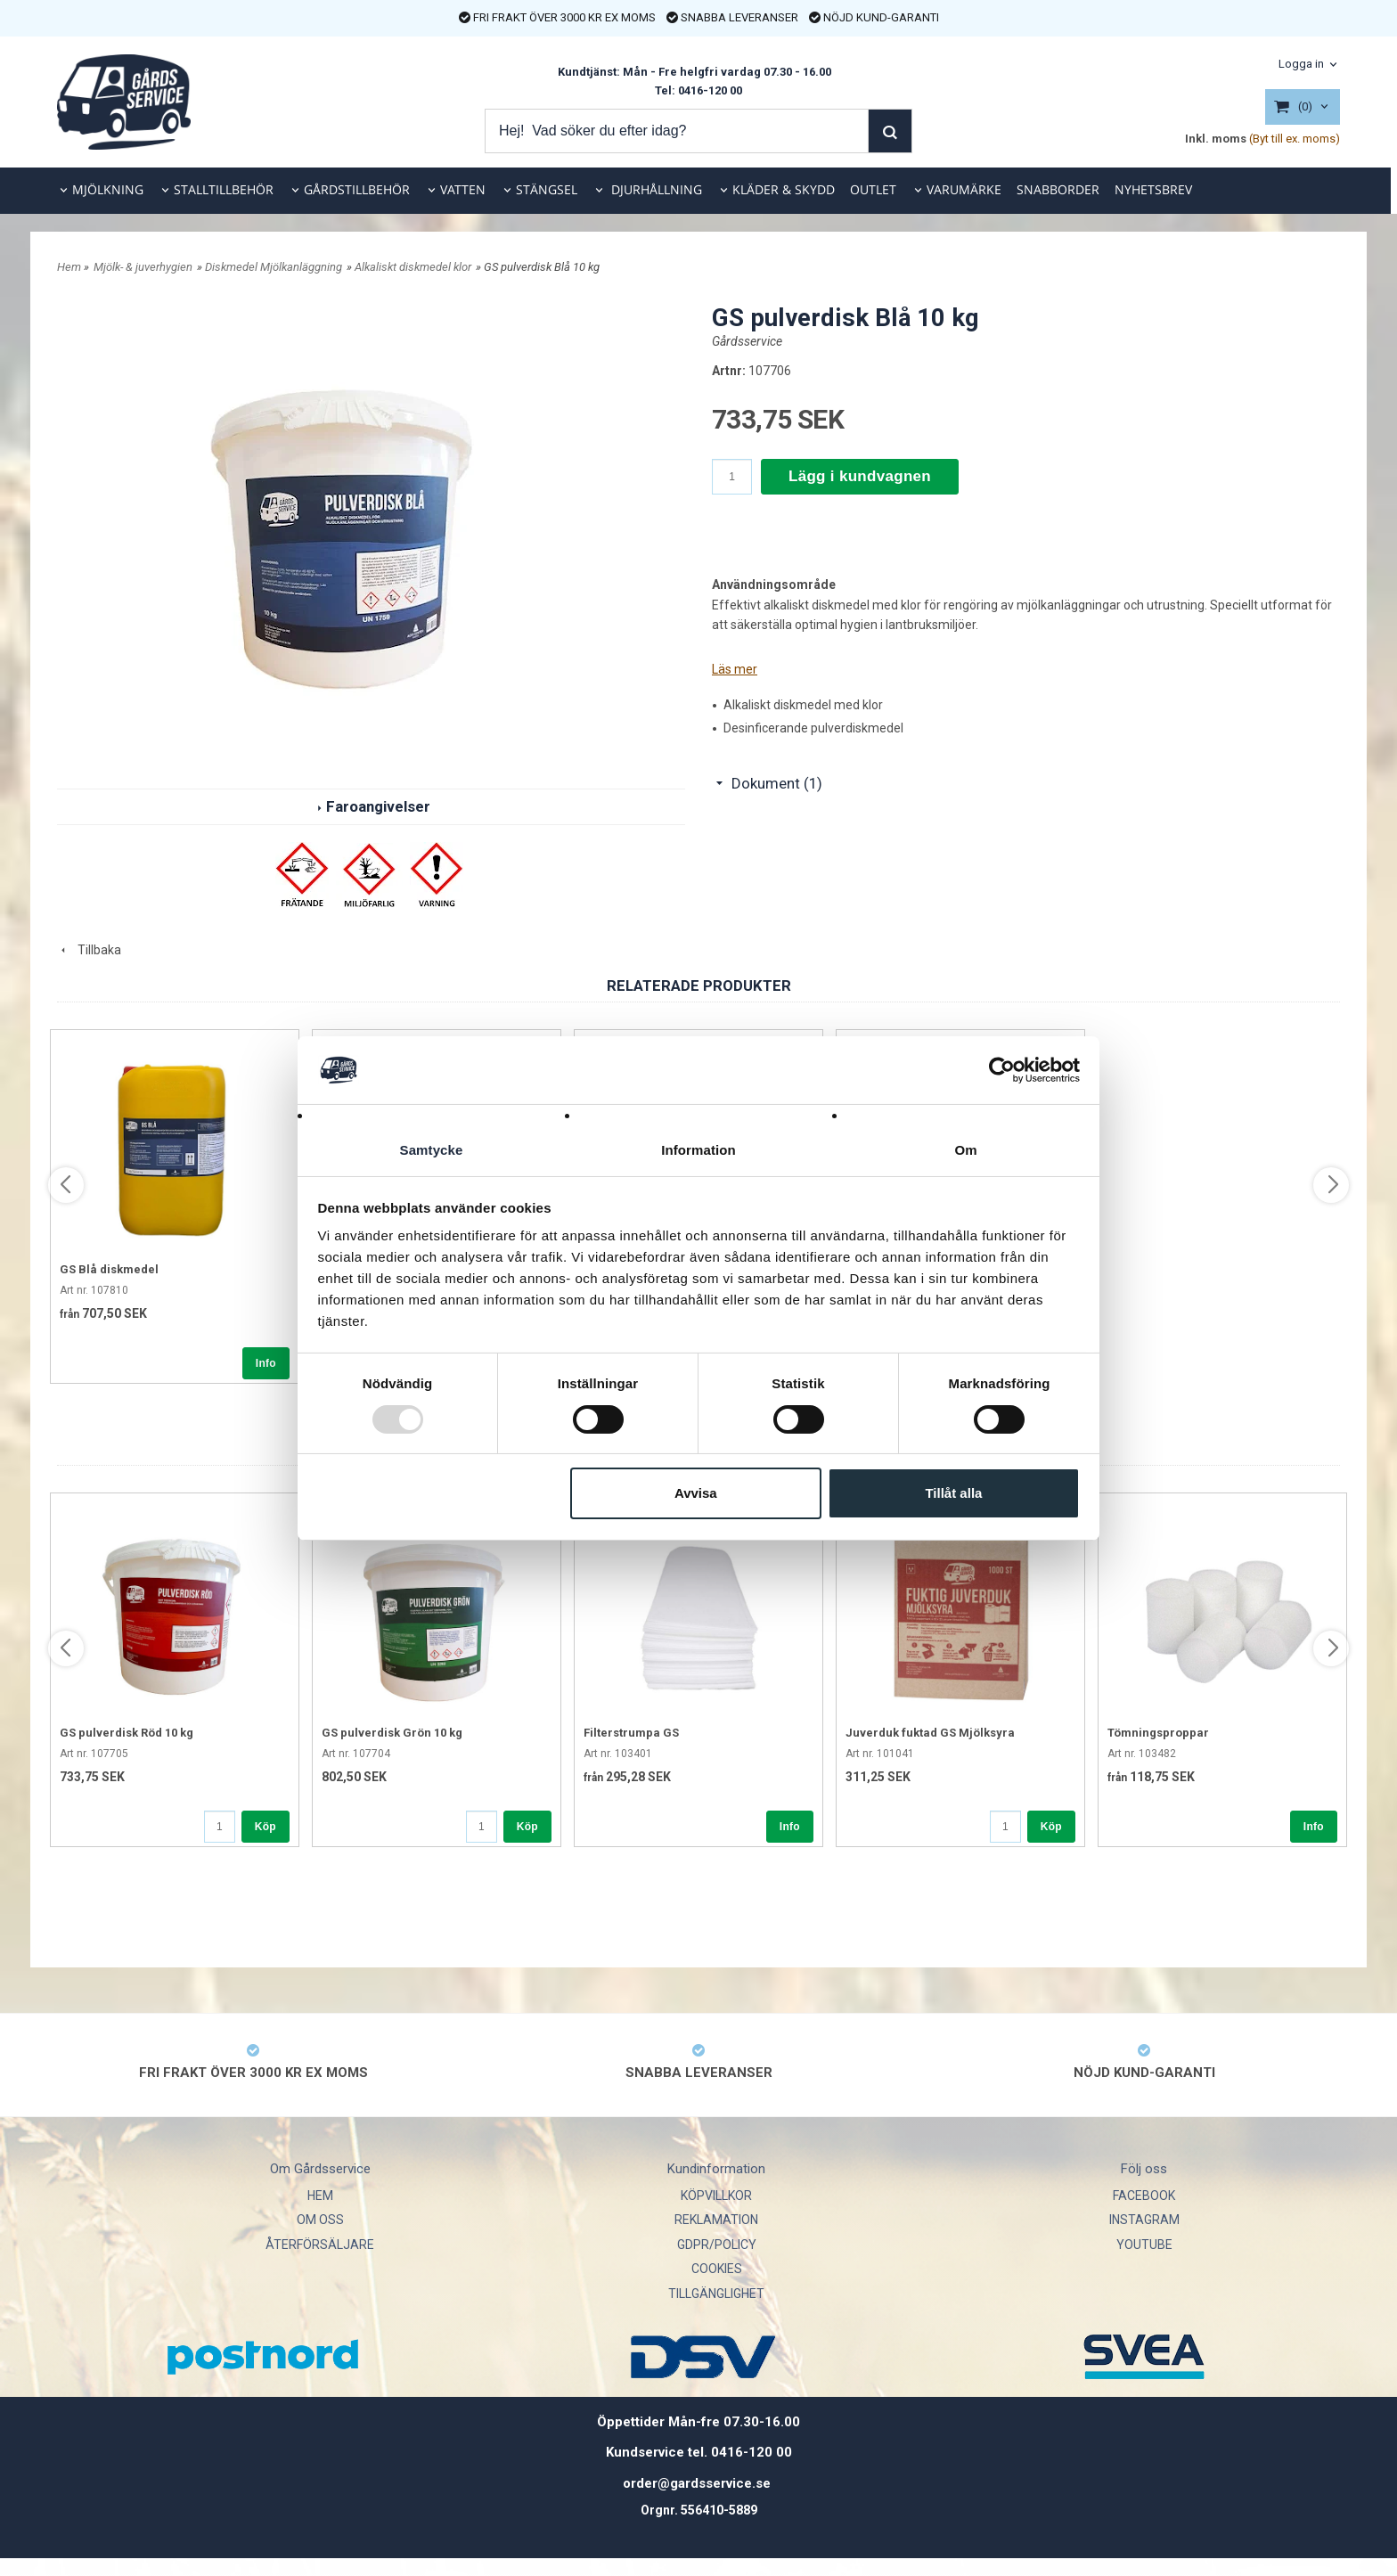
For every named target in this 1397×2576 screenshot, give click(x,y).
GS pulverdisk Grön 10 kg (392, 1732)
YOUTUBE (1144, 2244)
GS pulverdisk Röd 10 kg (126, 1732)
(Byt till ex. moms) (1294, 138)
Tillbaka (89, 950)
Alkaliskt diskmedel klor (413, 267)
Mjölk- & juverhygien (143, 267)
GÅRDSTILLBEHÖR (357, 189)
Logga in (1301, 63)
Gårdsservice (747, 341)
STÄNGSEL (546, 189)
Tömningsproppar (1158, 1732)
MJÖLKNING (107, 189)
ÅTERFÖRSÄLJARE (320, 2244)
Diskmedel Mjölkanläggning (273, 267)
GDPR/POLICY (716, 2244)
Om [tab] (965, 1149)
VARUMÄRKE (964, 189)
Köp (265, 1826)
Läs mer (734, 669)
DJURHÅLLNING (655, 189)
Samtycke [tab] (431, 1149)
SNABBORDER (1058, 189)
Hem (69, 267)
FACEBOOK (1144, 2195)
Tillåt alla (953, 1493)
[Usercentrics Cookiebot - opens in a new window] (1002, 1069)
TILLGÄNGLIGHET (716, 2293)
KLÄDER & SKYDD (783, 189)
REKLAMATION (716, 2219)
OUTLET (873, 189)
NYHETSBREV (1153, 189)
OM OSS (320, 2219)
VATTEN (463, 189)
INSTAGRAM (1144, 2219)
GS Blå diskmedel (109, 1269)
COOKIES (716, 2268)
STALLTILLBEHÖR (224, 189)
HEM (320, 2195)
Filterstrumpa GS (631, 1732)
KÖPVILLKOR (716, 2195)
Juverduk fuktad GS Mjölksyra (930, 1732)
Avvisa (695, 1493)
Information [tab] (698, 1149)
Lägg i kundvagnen (859, 476)
